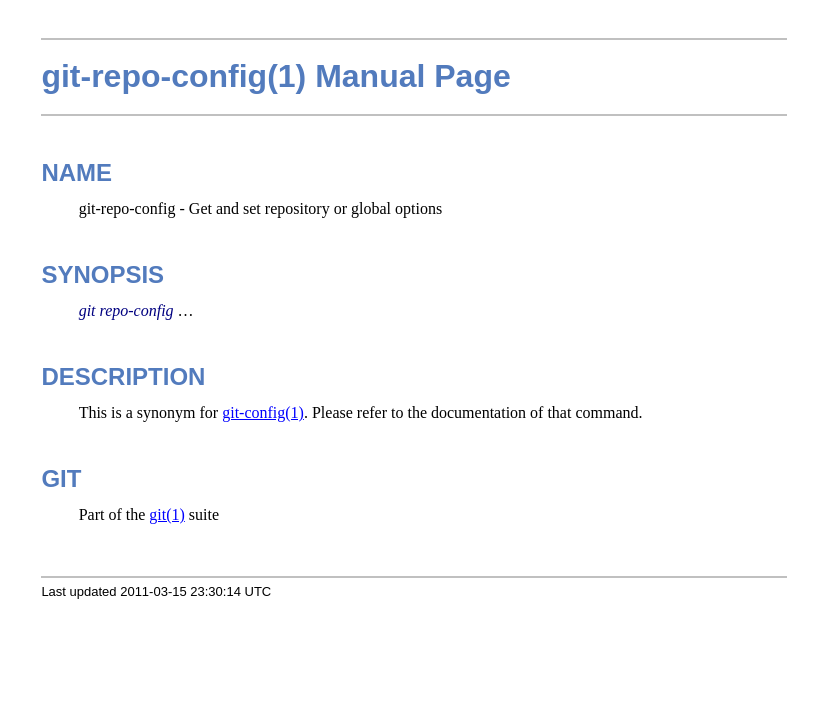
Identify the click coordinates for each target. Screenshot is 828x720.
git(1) (167, 514)
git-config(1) (263, 412)
